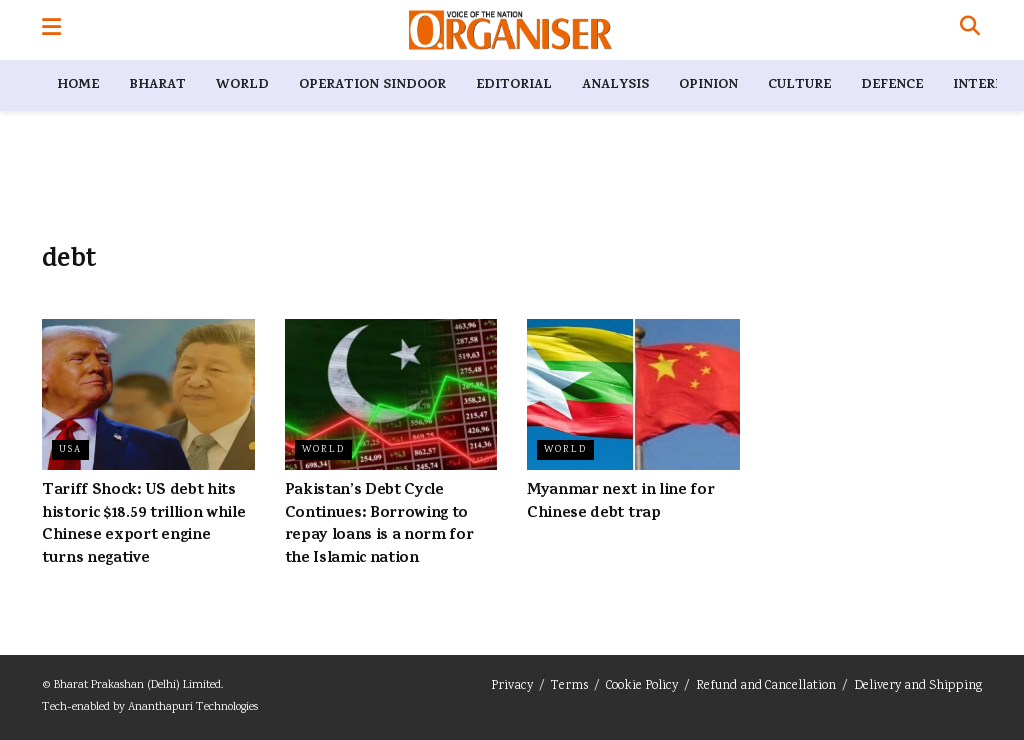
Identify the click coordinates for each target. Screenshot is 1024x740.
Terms (569, 686)
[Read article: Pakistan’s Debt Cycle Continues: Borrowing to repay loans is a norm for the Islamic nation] (391, 395)
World (242, 85)
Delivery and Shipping (918, 686)
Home (78, 85)
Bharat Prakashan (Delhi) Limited (137, 685)
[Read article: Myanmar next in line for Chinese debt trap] (633, 395)
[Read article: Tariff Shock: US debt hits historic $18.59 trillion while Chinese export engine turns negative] (148, 395)
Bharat (157, 85)
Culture (799, 85)
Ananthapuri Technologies (193, 707)
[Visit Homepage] (510, 30)
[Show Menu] (51, 30)
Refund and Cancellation (766, 686)
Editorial (514, 85)
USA (70, 450)
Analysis (615, 85)
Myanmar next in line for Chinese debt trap (620, 502)
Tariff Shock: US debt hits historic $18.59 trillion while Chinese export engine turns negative (143, 524)
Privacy (512, 686)
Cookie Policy (642, 686)
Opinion (708, 85)
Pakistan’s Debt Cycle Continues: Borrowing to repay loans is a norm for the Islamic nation (379, 524)
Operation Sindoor (372, 85)
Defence (892, 85)
